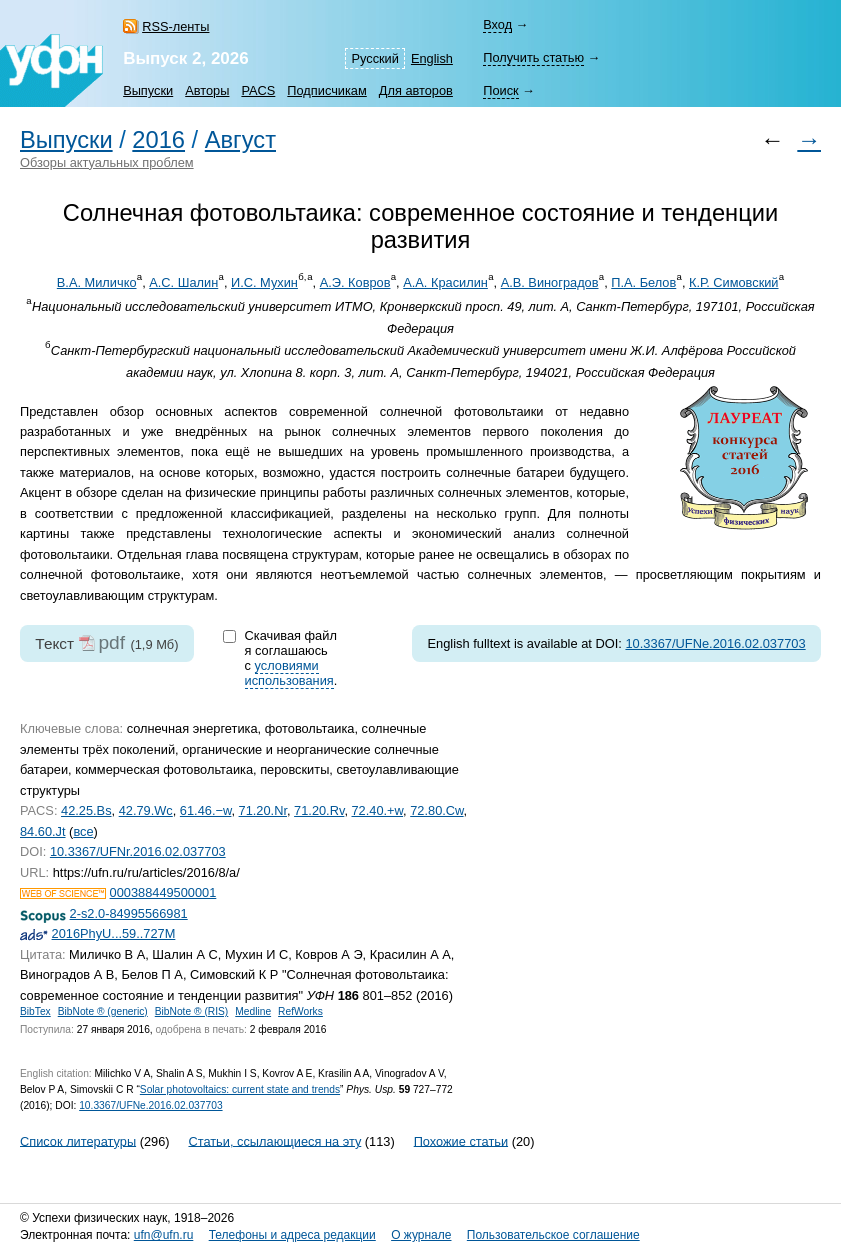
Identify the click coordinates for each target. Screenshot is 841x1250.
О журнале (421, 1235)
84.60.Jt (43, 831)
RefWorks (300, 1011)
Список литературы (78, 1140)
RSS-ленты (175, 26)
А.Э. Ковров (355, 282)
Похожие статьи (461, 1140)
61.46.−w (206, 810)
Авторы (207, 90)
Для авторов (416, 90)
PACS (258, 90)
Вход (497, 24)
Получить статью (533, 57)
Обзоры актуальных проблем (107, 162)
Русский (374, 58)
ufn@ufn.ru (164, 1235)
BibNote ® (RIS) (192, 1011)
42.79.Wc (146, 810)
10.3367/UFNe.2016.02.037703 (715, 643)
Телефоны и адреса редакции (292, 1235)
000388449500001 (163, 892)
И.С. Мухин (264, 282)
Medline (253, 1011)
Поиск (500, 90)
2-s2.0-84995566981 (129, 913)
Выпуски (148, 90)
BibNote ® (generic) (103, 1011)
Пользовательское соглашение (553, 1235)
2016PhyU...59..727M (114, 933)
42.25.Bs (86, 810)
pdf (111, 642)
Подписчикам (326, 90)
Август (240, 140)
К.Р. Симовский (734, 282)
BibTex (35, 1011)
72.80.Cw (436, 810)
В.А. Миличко (97, 282)
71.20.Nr (263, 810)
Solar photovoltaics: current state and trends (240, 1089)
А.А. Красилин (445, 282)
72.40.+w (378, 810)
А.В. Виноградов (550, 282)
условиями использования (289, 673)
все (83, 831)
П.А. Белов (643, 282)
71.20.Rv (319, 810)
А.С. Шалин (183, 282)
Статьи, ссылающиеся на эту (274, 1140)
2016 (158, 140)
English (432, 58)
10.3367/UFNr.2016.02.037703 (138, 851)
